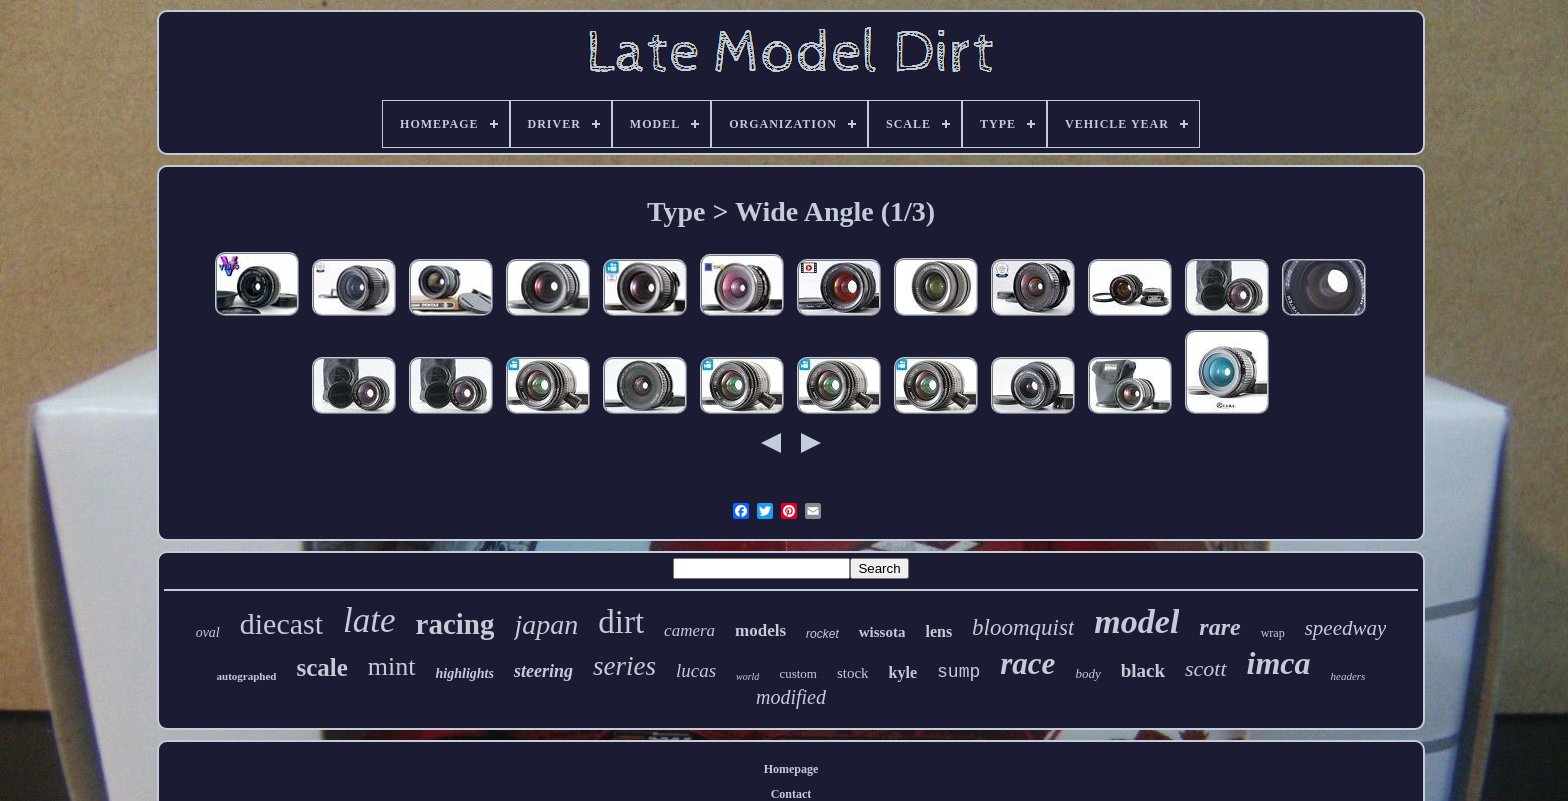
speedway (1346, 628)
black (1143, 670)
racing (455, 624)
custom (798, 673)
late (369, 620)
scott (1206, 668)
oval (208, 632)
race (1027, 663)
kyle (903, 672)
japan (546, 624)
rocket (822, 634)
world (747, 676)
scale (321, 667)
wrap (1273, 633)
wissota (882, 632)
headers (1348, 676)
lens (938, 631)
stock (853, 673)
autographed (247, 676)
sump (958, 672)
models (760, 630)
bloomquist (1023, 627)
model (1136, 621)
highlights (465, 673)
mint (392, 666)
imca (1279, 663)
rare (1219, 627)
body (1087, 673)
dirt (621, 622)
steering (543, 671)
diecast (281, 623)
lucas (696, 670)
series (624, 666)
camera (689, 630)
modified (791, 697)
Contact (791, 794)
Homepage (791, 769)
